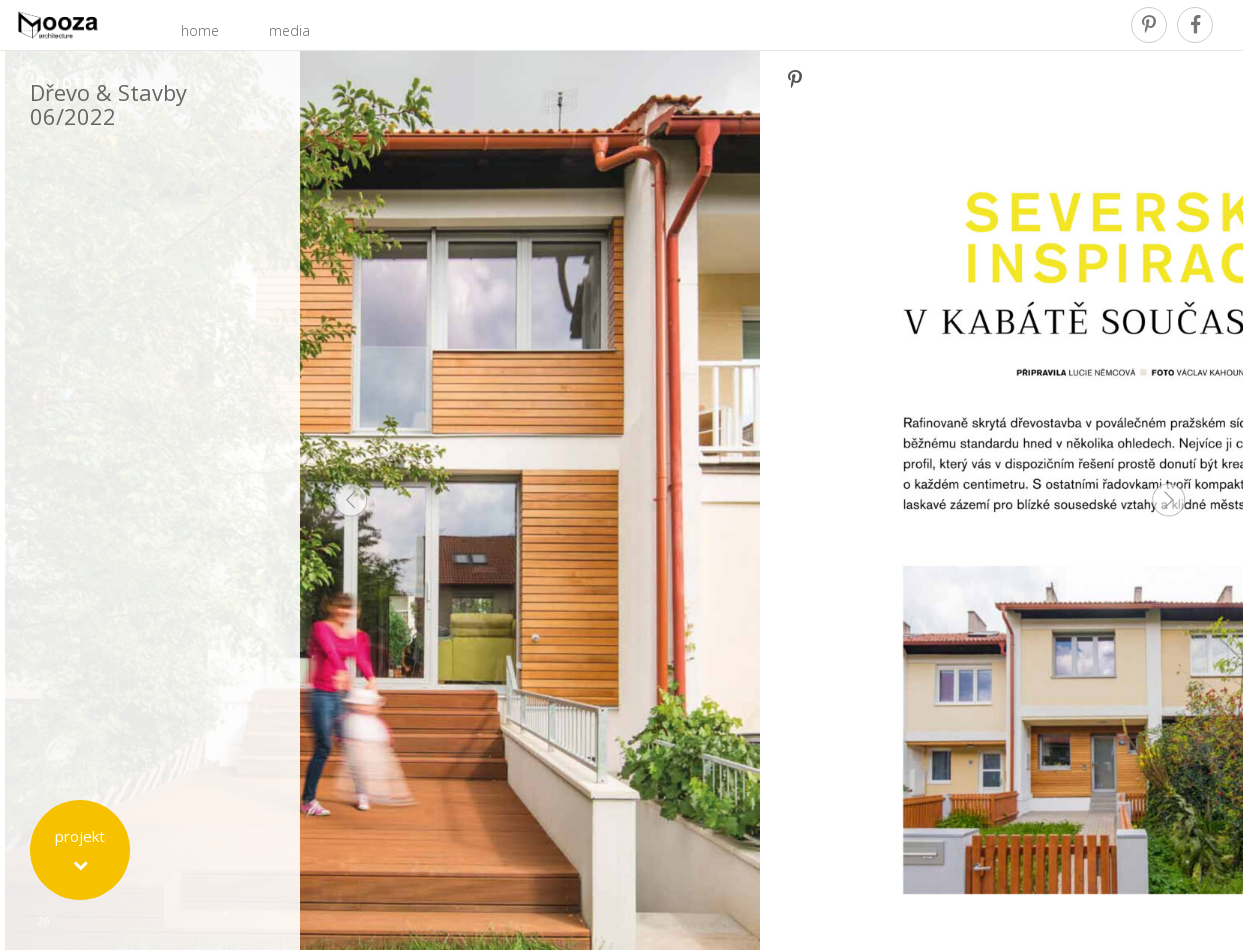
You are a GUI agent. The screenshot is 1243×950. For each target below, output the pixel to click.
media (289, 30)
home (200, 30)
